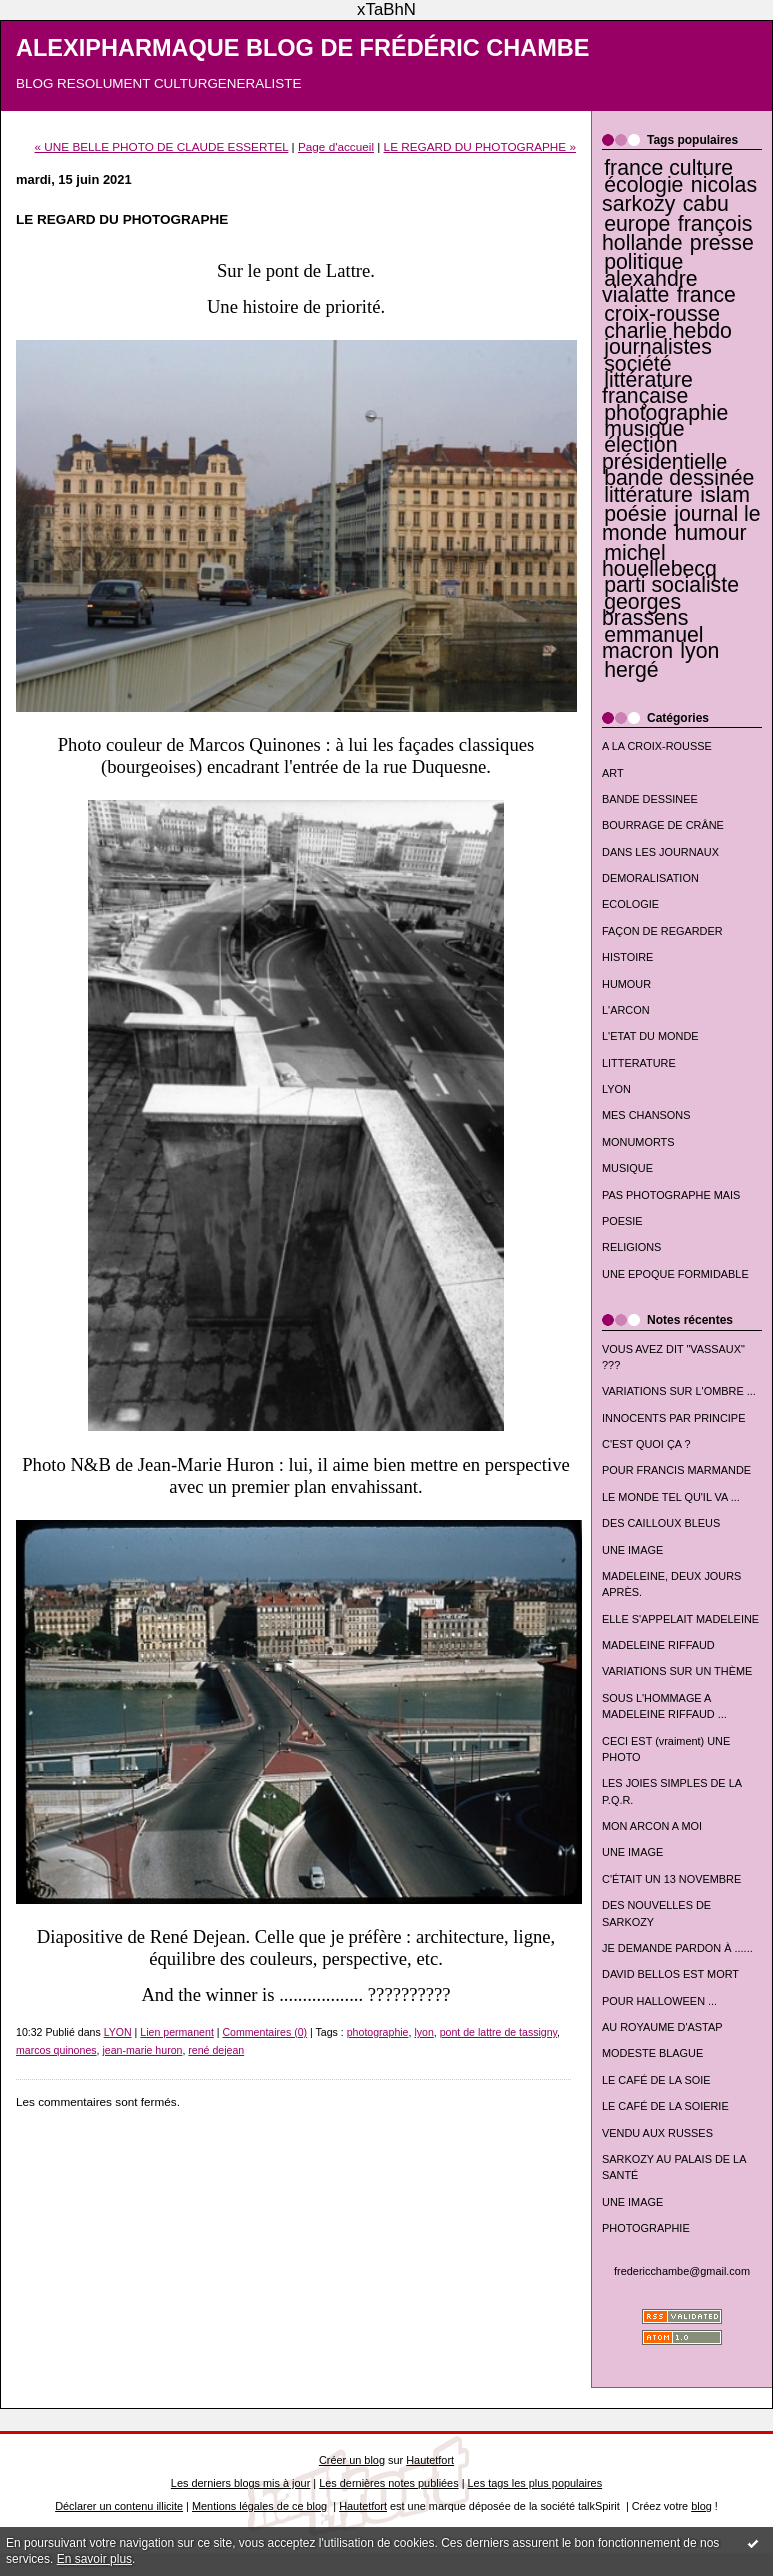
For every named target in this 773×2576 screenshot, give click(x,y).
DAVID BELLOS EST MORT (670, 1974)
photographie (666, 413)
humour (710, 533)
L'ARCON (626, 1010)
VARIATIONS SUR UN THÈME (677, 1671)
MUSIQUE (627, 1168)
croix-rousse (662, 314)
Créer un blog (352, 2460)
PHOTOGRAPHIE (646, 2228)
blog (701, 2506)
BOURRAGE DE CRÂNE (663, 825)
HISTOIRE (627, 957)
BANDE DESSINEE (650, 799)
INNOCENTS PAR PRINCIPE (673, 1418)
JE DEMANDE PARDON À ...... (677, 1948)
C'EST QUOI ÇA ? (646, 1444)
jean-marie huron (142, 2050)
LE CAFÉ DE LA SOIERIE (665, 2106)
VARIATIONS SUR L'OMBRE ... (679, 1391)
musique (644, 429)
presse (722, 243)
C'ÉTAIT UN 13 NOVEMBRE (671, 1879)
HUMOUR (626, 984)
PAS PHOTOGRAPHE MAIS (671, 1195)
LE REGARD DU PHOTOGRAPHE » (480, 146)
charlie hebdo (668, 331)
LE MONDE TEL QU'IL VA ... (671, 1497)
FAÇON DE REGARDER (662, 931)
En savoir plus (94, 2559)
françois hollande (677, 233)
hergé (631, 670)
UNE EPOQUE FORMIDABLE (675, 1274)
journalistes (658, 347)
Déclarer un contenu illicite (119, 2506)
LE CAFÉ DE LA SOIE (656, 2080)
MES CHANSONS (646, 1115)
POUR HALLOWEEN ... (659, 2001)
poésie (635, 514)
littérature (648, 495)
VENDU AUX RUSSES (657, 2133)
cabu (706, 204)
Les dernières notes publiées (388, 2483)
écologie (643, 185)
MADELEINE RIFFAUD (658, 1645)
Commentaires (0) (264, 2032)
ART (613, 773)
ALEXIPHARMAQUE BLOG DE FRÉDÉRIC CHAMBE (303, 48)
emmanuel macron (653, 643)
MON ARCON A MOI (652, 1826)
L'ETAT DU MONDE (650, 1036)
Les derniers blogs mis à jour (240, 2483)
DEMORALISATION (650, 878)
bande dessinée (679, 478)
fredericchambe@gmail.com (682, 2271)
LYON (616, 1089)
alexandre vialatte (650, 287)
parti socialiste (671, 585)
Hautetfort (430, 2460)
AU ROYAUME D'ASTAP (662, 2027)
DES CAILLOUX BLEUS (661, 1523)
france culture (668, 168)
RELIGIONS (631, 1247)
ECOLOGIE (630, 904)
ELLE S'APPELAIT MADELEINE (680, 1619)
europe (637, 224)
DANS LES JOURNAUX (660, 852)
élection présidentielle (664, 453)
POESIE (622, 1221)
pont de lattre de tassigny (498, 2032)
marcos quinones (56, 2050)
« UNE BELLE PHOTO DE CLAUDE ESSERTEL (162, 146)
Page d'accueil (336, 146)
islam (725, 495)
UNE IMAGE (632, 1550)
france (706, 295)
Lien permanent (177, 2032)
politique (643, 262)
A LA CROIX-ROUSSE (657, 746)
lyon (699, 651)
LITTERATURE (639, 1063)
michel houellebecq (659, 561)
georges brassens (645, 610)
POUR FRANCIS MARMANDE (676, 1470)
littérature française (647, 388)
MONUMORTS (638, 1142)
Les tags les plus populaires (535, 2483)
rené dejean (216, 2050)
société (637, 364)
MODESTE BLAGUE (652, 2053)
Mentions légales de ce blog (259, 2506)
